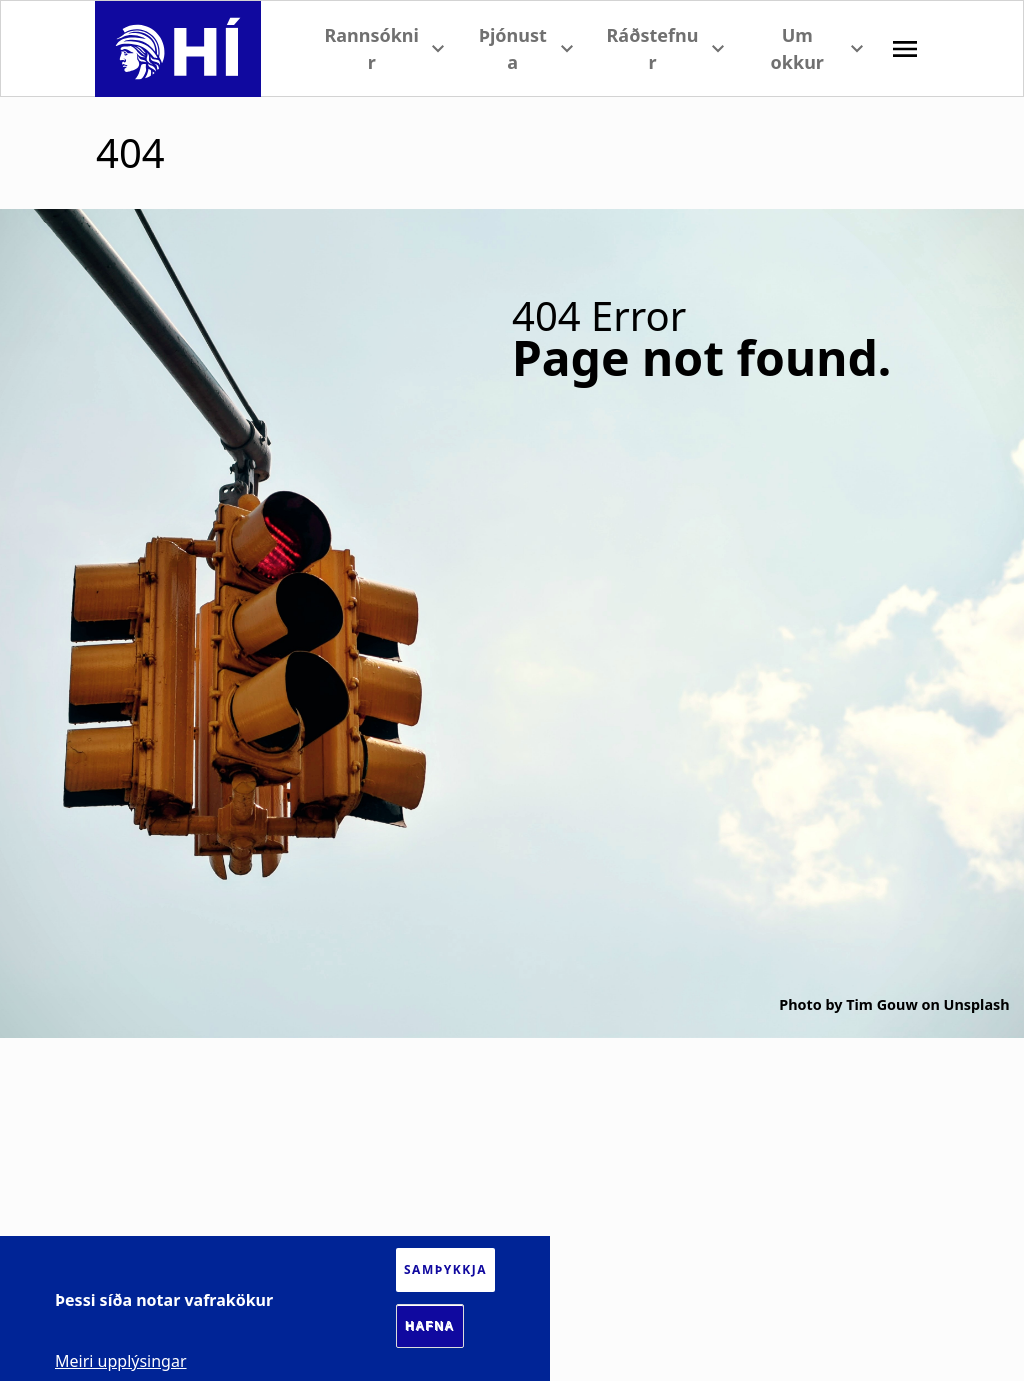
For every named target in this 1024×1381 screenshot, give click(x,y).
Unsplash (977, 1004)
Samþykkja (445, 1269)
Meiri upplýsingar (121, 1361)
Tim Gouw (881, 1004)
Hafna (430, 1326)
